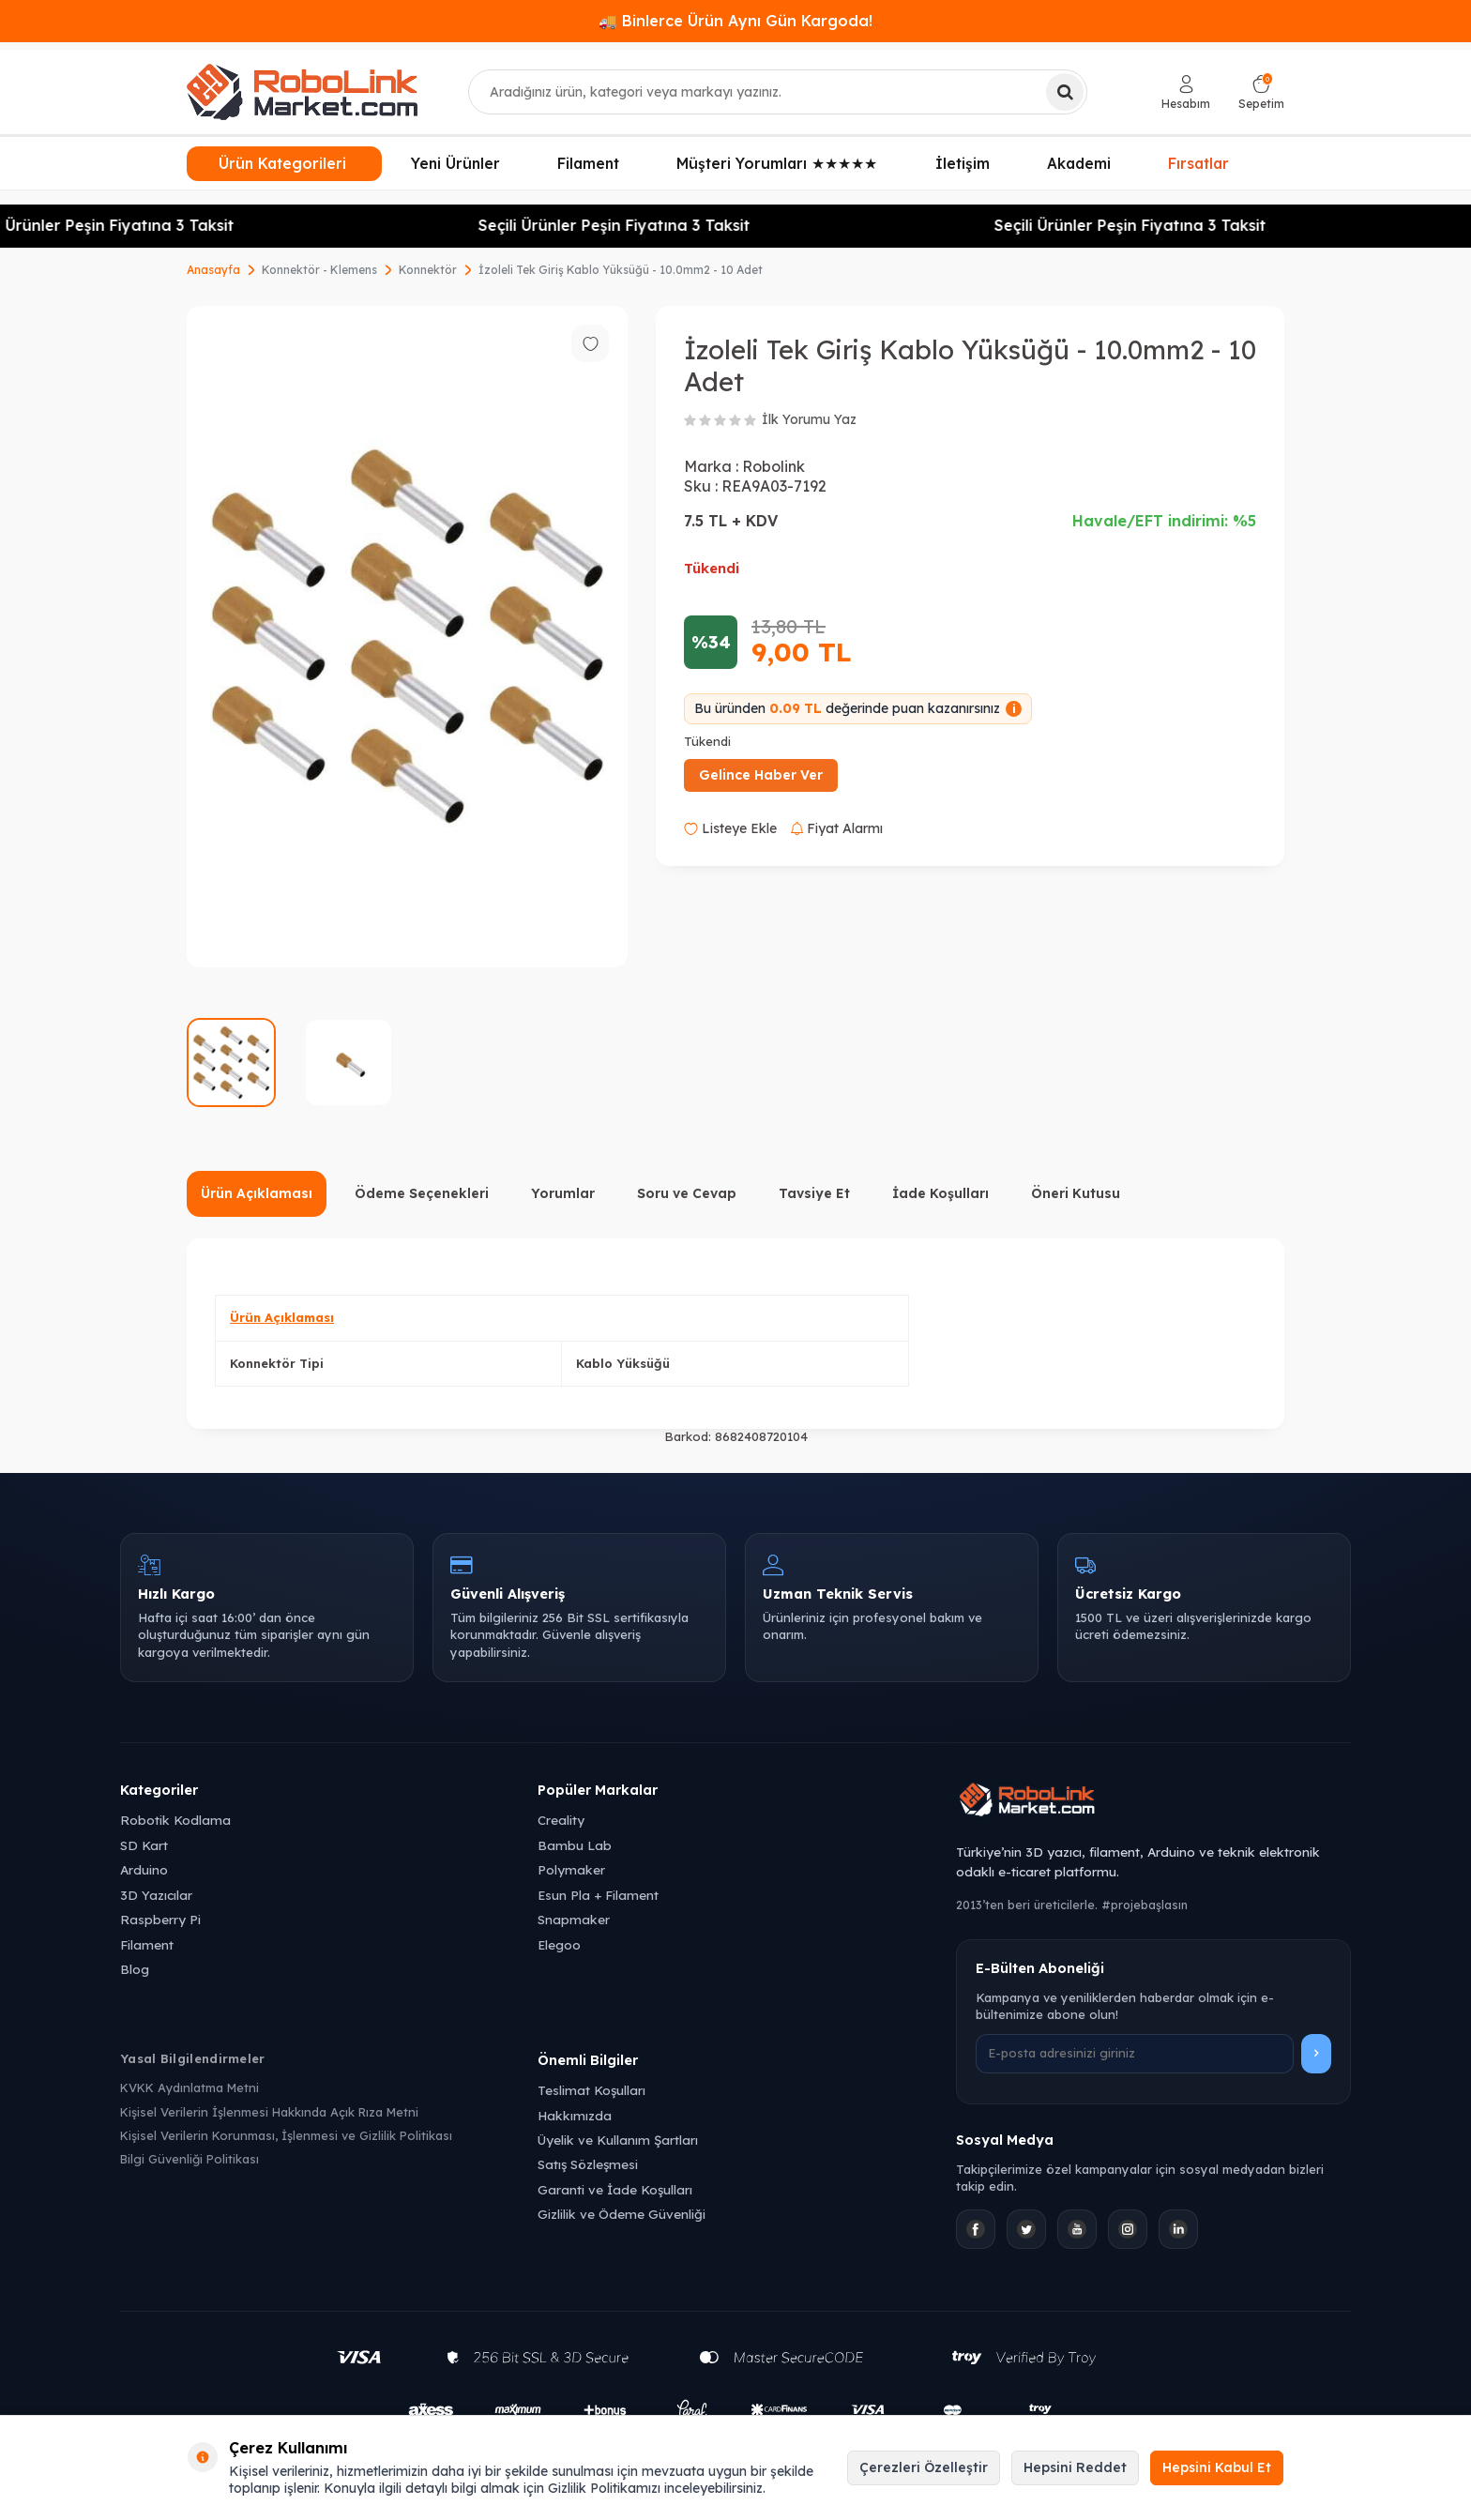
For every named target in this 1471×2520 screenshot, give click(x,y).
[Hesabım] (1185, 92)
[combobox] (777, 91)
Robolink (773, 466)
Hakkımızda (575, 2115)
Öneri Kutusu (1075, 1193)
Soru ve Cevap (686, 1193)
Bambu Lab (575, 1845)
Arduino (144, 1869)
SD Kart (144, 1845)
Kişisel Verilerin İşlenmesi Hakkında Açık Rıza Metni (269, 2111)
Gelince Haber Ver (761, 775)
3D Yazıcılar (156, 1895)
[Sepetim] (1261, 92)
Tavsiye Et (814, 1193)
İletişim (962, 163)
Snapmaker (574, 1919)
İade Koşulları (940, 1193)
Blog (134, 1969)
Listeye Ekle (730, 828)
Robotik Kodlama (175, 1820)
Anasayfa (213, 270)
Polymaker (571, 1869)
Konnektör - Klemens (319, 270)
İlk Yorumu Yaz (809, 419)
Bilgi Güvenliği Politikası (189, 2158)
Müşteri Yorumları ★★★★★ (776, 163)
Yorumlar (563, 1193)
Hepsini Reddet (1075, 2467)
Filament (588, 163)
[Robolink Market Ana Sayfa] (1153, 1802)
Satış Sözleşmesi (588, 2164)
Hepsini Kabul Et (1216, 2467)
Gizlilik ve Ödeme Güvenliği (621, 2214)
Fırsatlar (1198, 161)
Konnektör (428, 270)
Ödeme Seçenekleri (422, 1193)
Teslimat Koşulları (591, 2090)
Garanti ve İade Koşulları (615, 2189)
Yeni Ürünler (455, 163)
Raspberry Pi (160, 1919)
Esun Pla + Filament (598, 1895)
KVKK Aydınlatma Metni (189, 2087)
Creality (561, 1820)
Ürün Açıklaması (256, 1193)
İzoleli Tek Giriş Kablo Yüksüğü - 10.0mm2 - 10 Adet (620, 270)
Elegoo (559, 1944)
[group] (407, 636)
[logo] (302, 92)
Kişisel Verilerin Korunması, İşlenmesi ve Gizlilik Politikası (286, 2135)
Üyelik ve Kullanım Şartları (618, 2140)
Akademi (1079, 163)
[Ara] (1065, 92)
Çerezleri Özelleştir (923, 2467)
